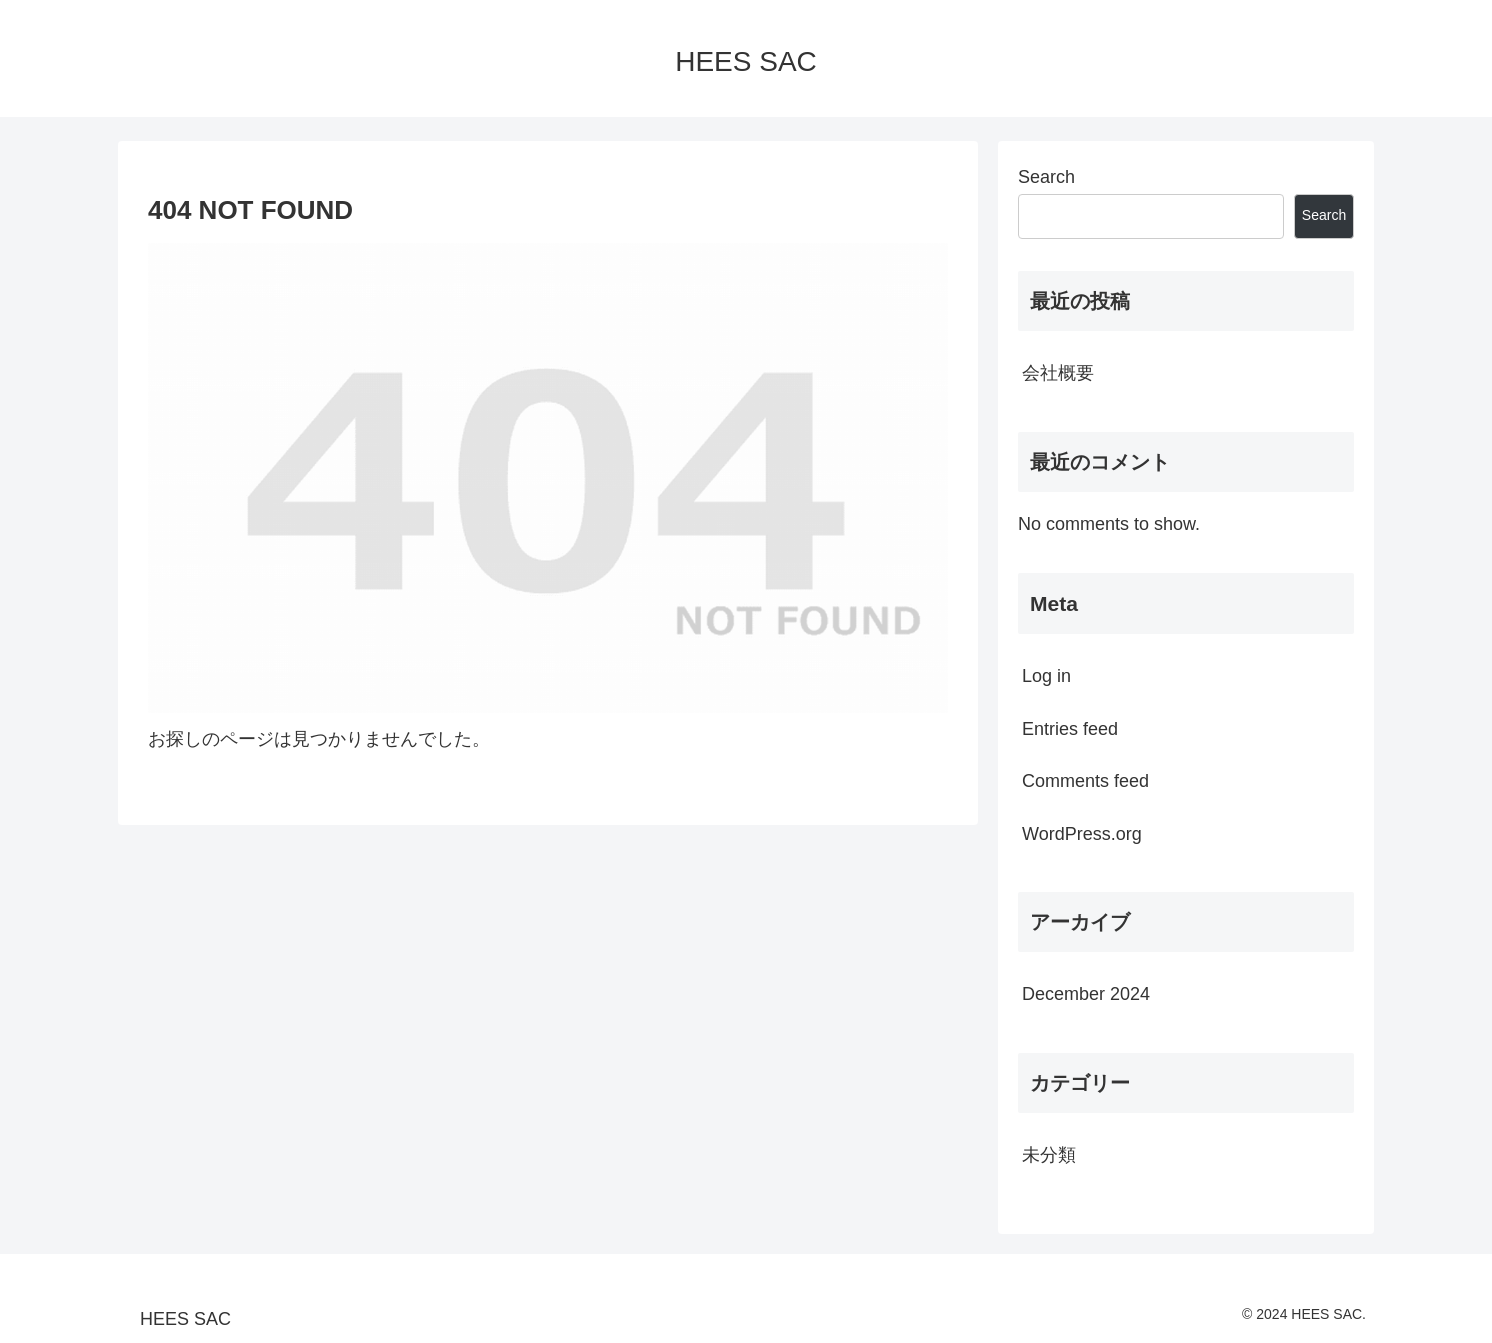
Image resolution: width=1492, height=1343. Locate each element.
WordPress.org (1082, 834)
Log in (1046, 676)
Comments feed (1085, 781)
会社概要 (1058, 373)
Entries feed (1070, 729)
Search (1046, 177)
